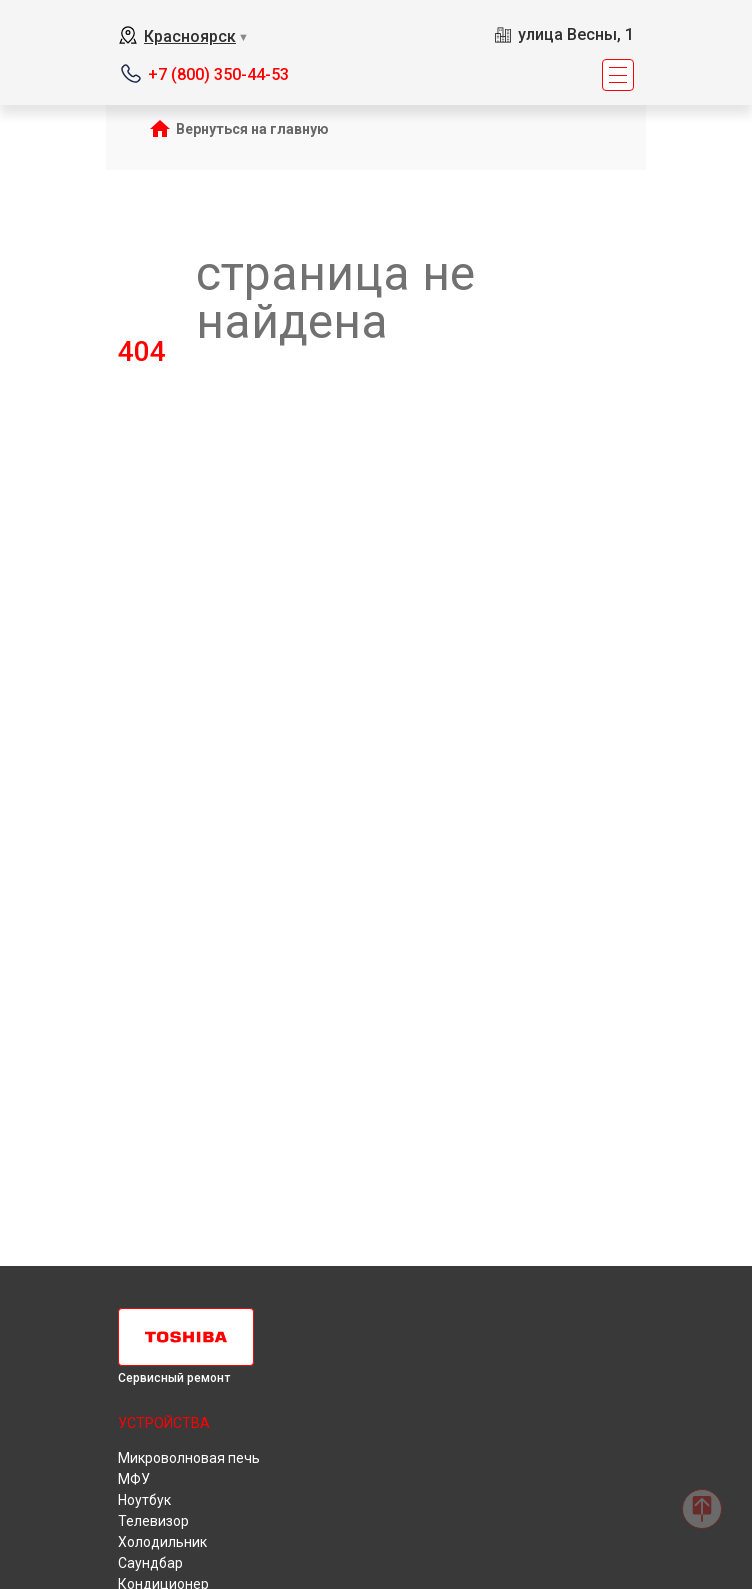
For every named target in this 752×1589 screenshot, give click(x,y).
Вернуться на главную (252, 129)
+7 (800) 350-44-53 (218, 74)
